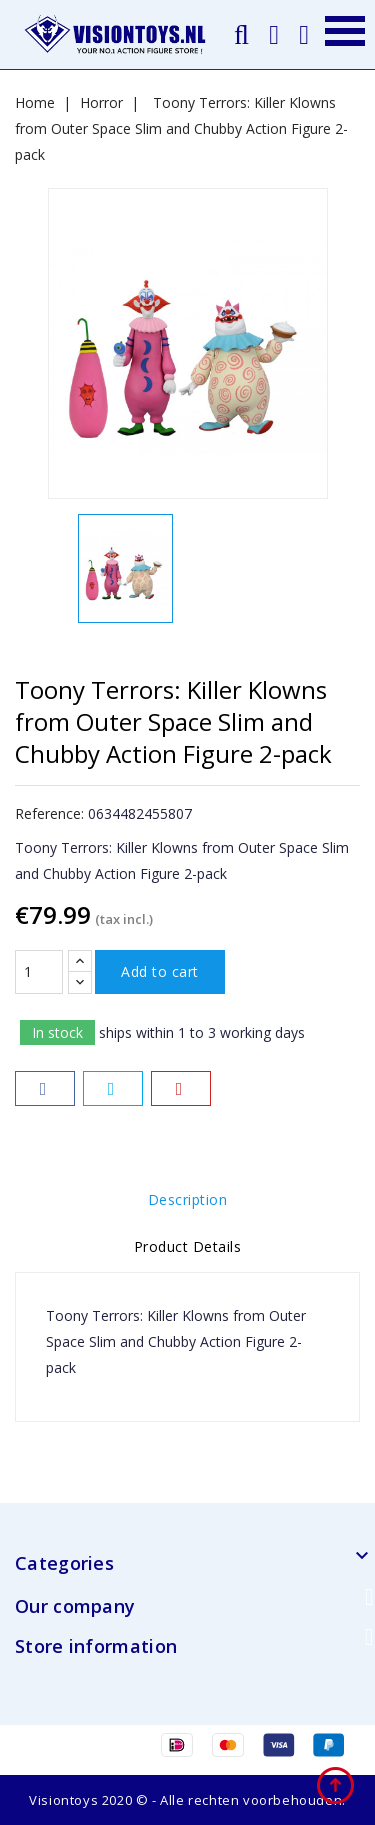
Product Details (188, 1246)
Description (188, 1199)
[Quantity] (39, 972)
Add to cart (160, 971)
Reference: (49, 813)
